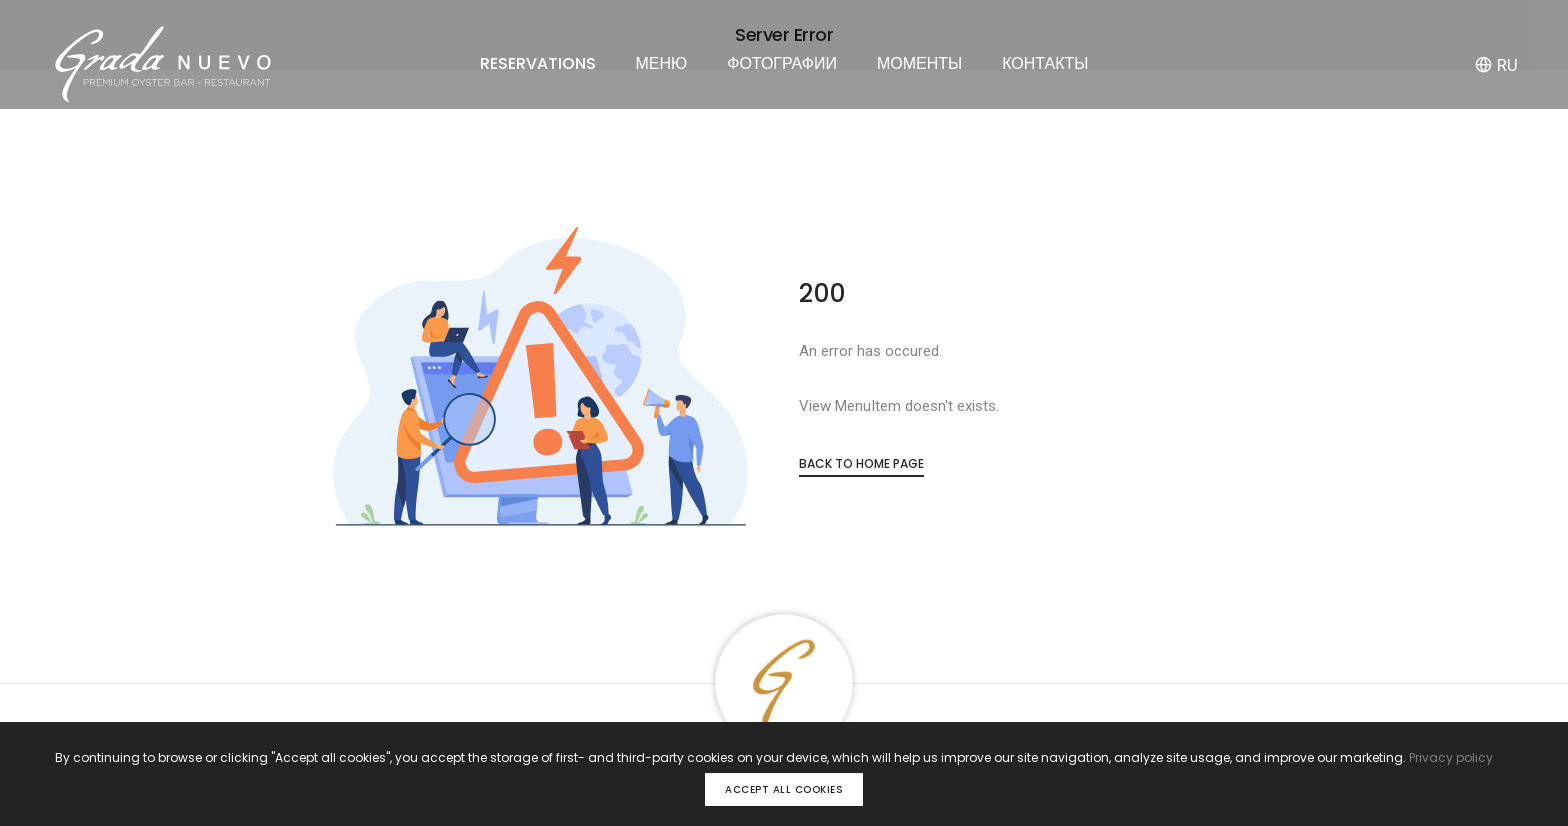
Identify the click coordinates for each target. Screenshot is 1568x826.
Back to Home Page (861, 463)
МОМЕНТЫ (919, 63)
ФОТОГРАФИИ (782, 63)
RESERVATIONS (538, 63)
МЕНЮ (662, 63)
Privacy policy (1451, 757)
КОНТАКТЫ (1045, 63)
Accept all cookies (784, 789)
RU (1496, 65)
